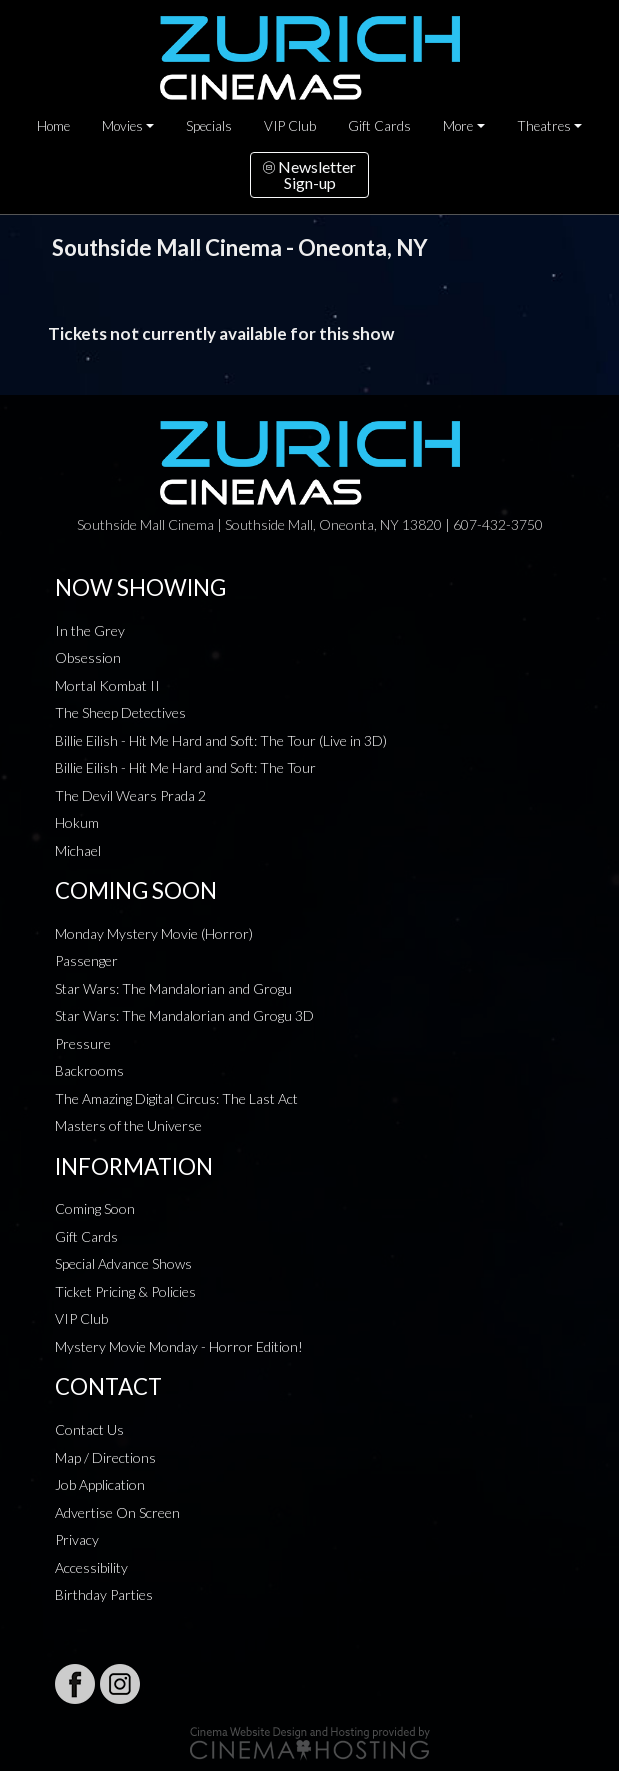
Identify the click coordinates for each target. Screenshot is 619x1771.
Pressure (83, 1043)
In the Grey (90, 630)
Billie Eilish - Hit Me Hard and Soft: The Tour (185, 767)
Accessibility (91, 1567)
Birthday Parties (104, 1594)
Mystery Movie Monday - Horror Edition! (179, 1346)
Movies (122, 126)
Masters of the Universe (128, 1125)
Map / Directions (105, 1457)
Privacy (77, 1539)
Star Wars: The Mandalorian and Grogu (173, 988)
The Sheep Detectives (120, 712)
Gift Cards (379, 126)
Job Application (100, 1484)
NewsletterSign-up (309, 174)
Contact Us (89, 1429)
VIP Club (290, 126)
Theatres (544, 126)
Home (53, 126)
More (458, 126)
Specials (209, 126)
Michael (78, 850)
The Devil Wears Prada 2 (130, 795)
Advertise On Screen (117, 1512)
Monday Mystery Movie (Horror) (154, 933)
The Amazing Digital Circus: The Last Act (176, 1098)
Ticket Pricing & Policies (125, 1291)
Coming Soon (95, 1208)
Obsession (88, 657)
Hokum (77, 822)
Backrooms (89, 1070)
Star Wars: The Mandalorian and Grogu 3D (184, 1015)
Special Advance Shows (123, 1263)
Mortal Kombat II (107, 685)
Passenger (86, 960)
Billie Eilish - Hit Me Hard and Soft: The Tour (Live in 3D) (221, 740)
